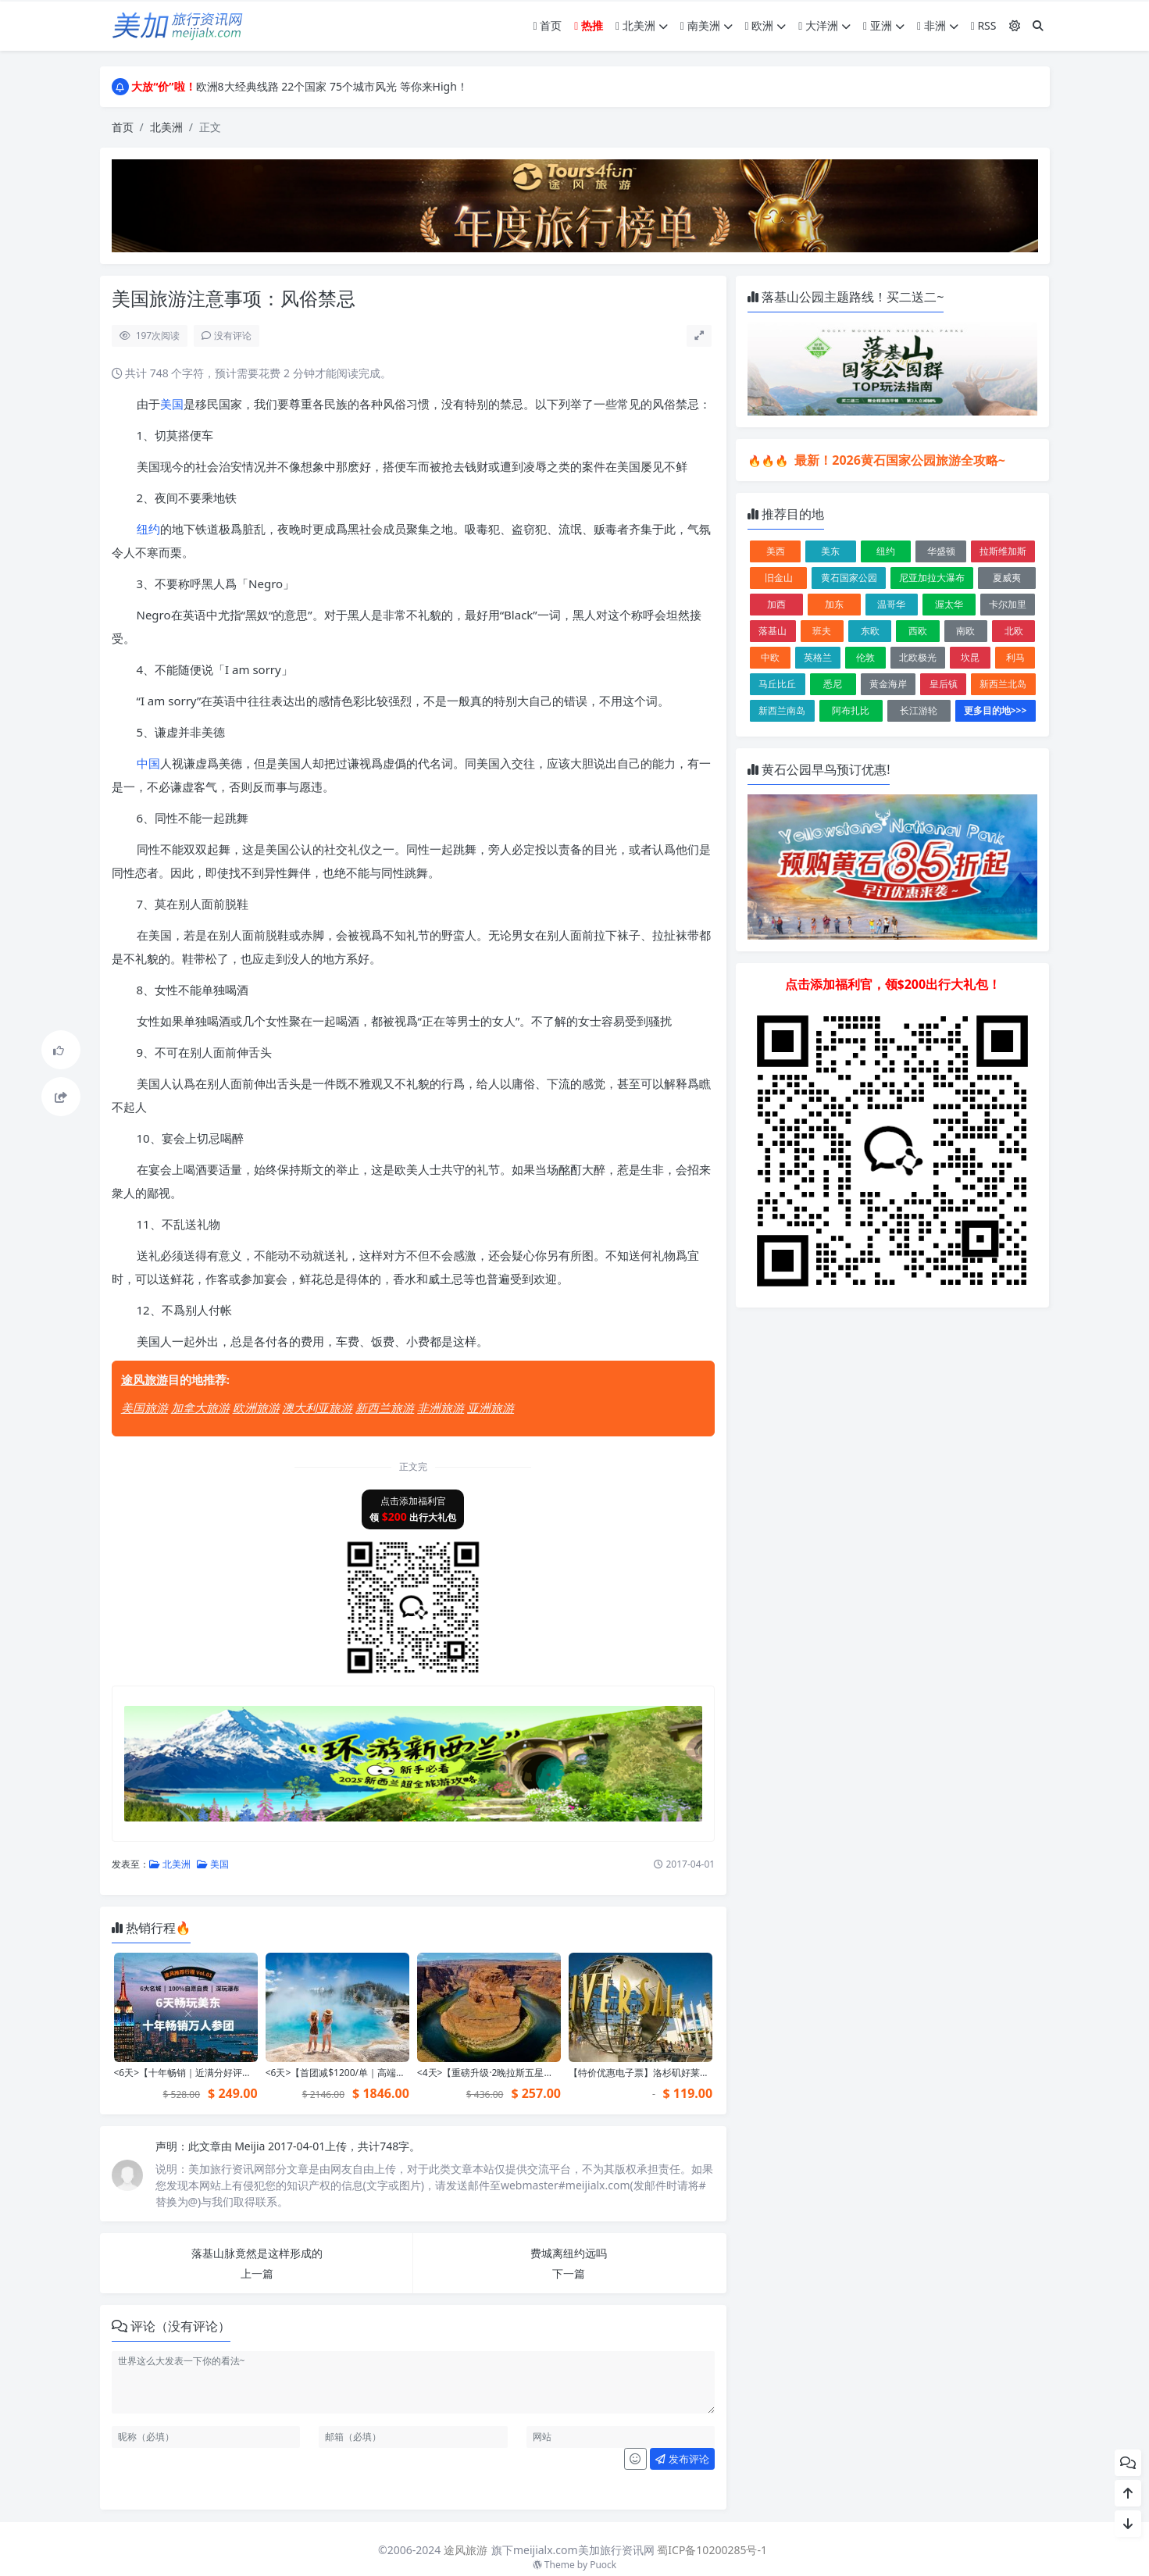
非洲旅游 (440, 1407)
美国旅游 (144, 1407)
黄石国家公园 (849, 577)
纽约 (148, 529)
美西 (775, 551)
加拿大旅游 (200, 1407)
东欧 (870, 630)
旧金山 (779, 577)
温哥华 (891, 604)
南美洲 (706, 25)
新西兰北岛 (1003, 683)
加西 (776, 604)
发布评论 (681, 2459)
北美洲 (642, 25)
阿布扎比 (850, 710)
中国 (148, 763)
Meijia (251, 2146)
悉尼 (832, 683)
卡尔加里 (1007, 604)
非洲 (937, 25)
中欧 (770, 657)
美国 (172, 404)
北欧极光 (918, 657)
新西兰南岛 (781, 710)
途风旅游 (144, 1379)
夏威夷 (1007, 577)
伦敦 (865, 657)
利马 (1015, 657)
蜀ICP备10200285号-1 (712, 2549)
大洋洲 (824, 25)
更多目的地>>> (995, 710)
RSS (984, 25)
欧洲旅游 (256, 1407)
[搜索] (1038, 25)
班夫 (821, 630)
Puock (603, 2564)
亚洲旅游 (490, 1407)
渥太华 (949, 604)
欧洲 (766, 25)
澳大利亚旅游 (317, 1407)
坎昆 (970, 657)
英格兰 (818, 657)
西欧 (917, 630)
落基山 (772, 630)
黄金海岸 (888, 683)
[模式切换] (1014, 25)
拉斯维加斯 (1003, 551)
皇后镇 (944, 683)
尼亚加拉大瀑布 (932, 577)
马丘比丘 (777, 683)
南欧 (965, 630)
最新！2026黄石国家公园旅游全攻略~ (898, 460)
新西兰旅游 (384, 1407)
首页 (547, 25)
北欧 (1013, 630)
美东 (830, 551)
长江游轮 (918, 710)
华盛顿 (941, 551)
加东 (834, 604)
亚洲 (884, 25)
